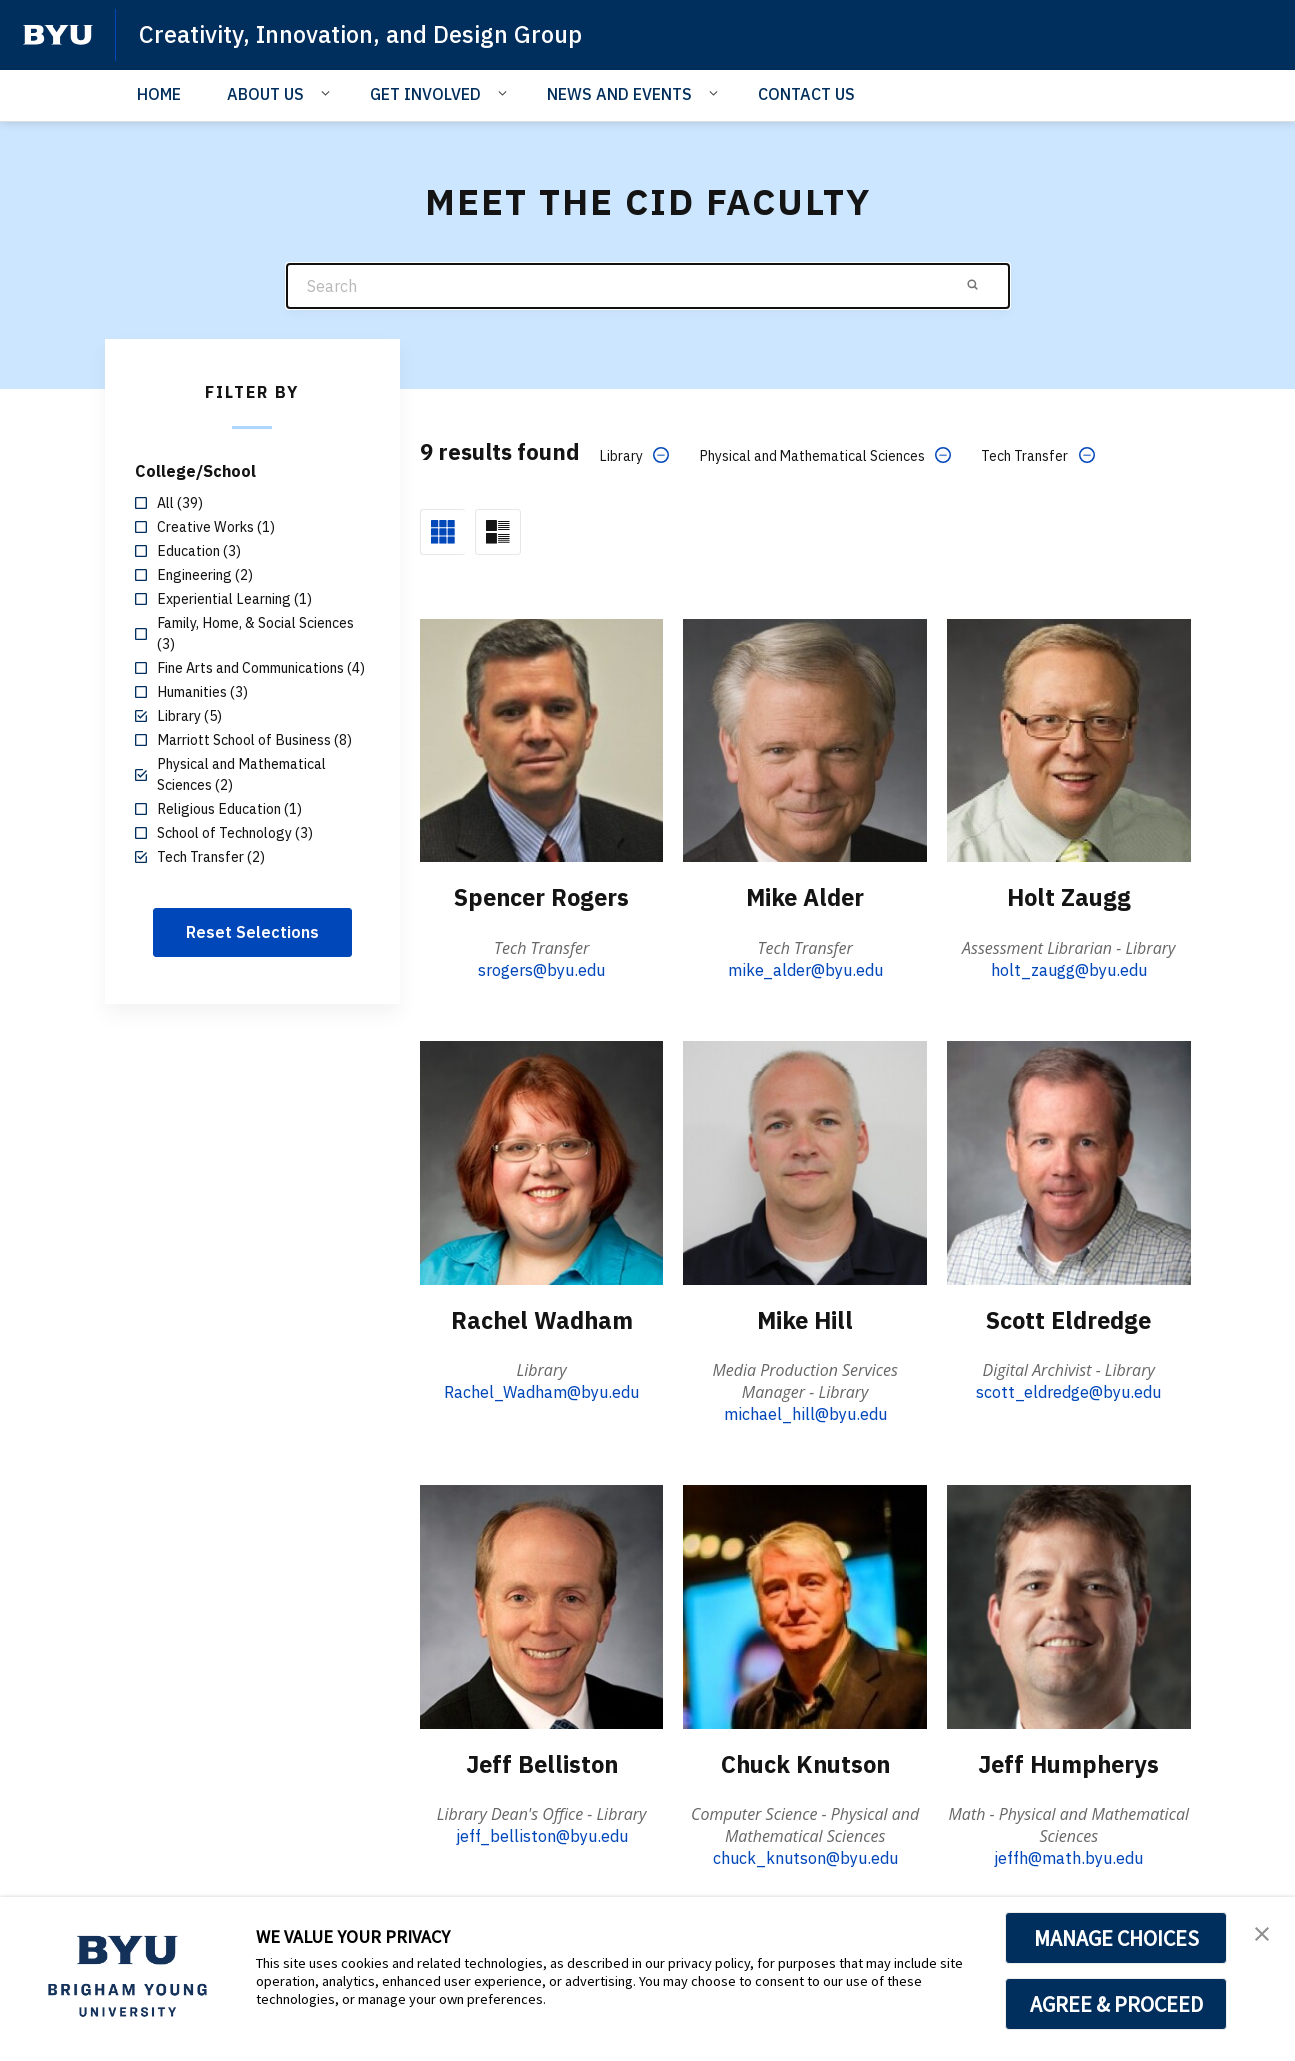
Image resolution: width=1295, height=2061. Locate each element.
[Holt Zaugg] (1069, 739)
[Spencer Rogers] (542, 739)
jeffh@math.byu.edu (1068, 1857)
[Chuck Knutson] (805, 1605)
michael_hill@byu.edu (805, 1413)
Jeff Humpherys (1068, 1763)
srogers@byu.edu (541, 969)
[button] (1262, 1933)
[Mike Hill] (805, 1161)
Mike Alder (805, 897)
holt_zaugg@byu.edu (1069, 969)
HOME (159, 94)
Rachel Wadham (542, 1319)
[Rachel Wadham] (542, 1161)
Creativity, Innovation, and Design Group (364, 34)
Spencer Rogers (542, 897)
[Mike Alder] (805, 739)
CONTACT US (806, 94)
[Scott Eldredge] (1069, 1161)
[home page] (58, 35)
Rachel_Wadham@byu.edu (541, 1391)
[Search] (648, 286)
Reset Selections (252, 932)
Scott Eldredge (1068, 1319)
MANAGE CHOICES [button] (1116, 1938)
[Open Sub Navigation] (328, 93)
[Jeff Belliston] (542, 1605)
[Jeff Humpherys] (1069, 1605)
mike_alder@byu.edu (805, 969)
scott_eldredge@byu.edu (1068, 1391)
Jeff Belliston (542, 1763)
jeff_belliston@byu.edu (542, 1835)
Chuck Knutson (805, 1763)
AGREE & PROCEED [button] (1116, 2004)
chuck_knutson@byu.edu (805, 1857)
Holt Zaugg (1069, 897)
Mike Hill (805, 1319)
